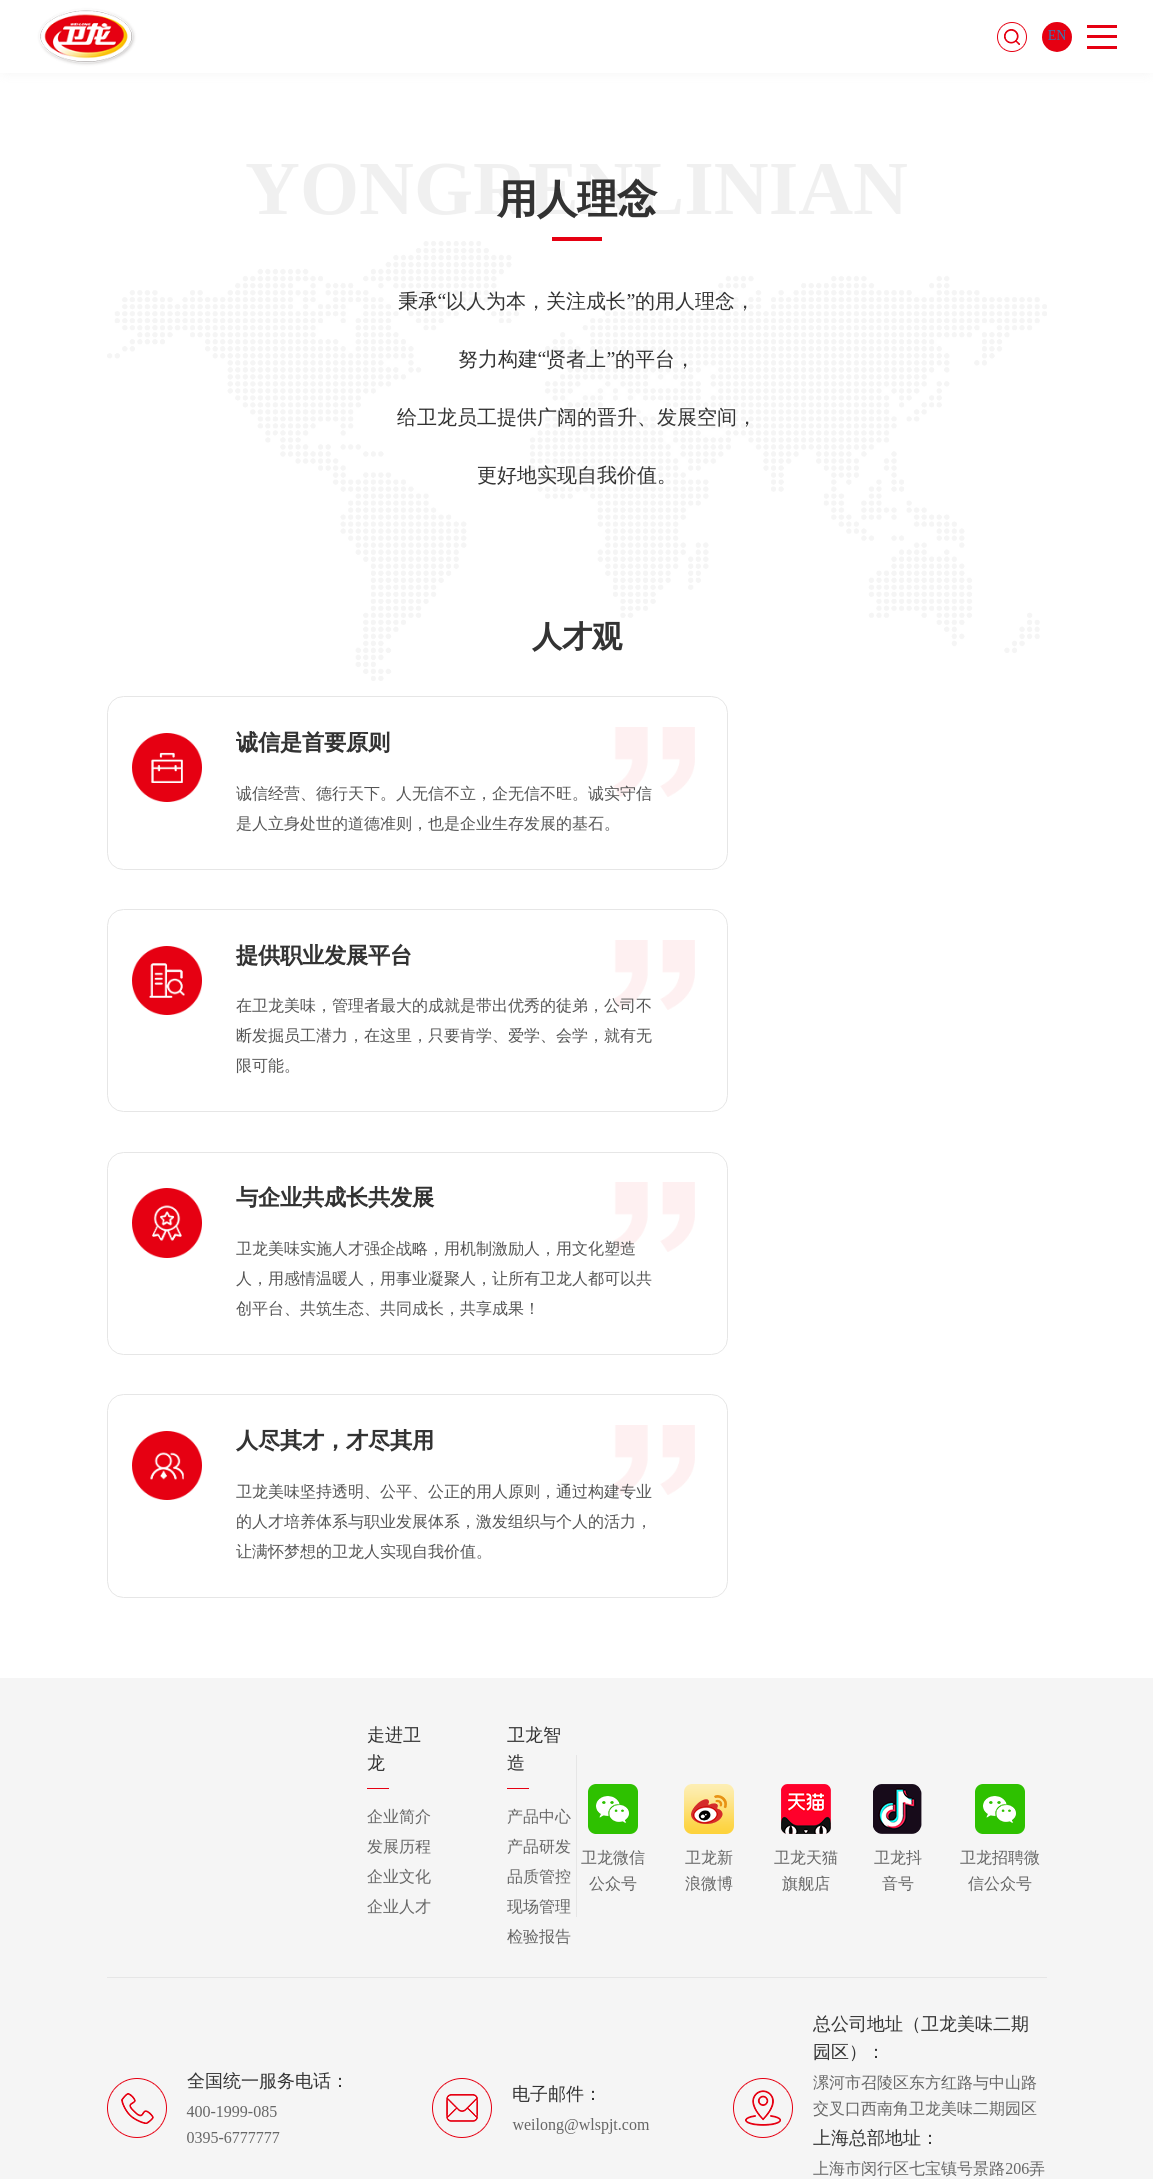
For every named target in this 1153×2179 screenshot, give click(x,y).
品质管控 (539, 1565)
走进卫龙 (394, 1438)
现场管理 (539, 1595)
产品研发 (539, 1535)
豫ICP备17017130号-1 (634, 2074)
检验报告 (539, 1625)
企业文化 (399, 1565)
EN (1057, 38)
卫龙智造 (534, 1438)
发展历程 (399, 1535)
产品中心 (539, 1505)
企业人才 (399, 1595)
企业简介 (399, 1505)
